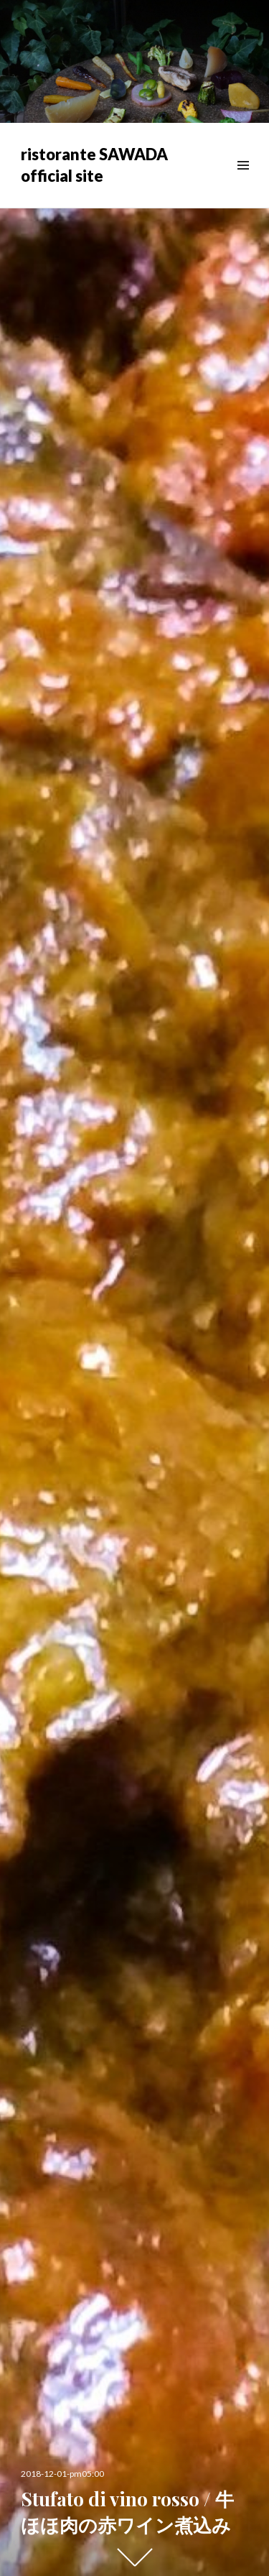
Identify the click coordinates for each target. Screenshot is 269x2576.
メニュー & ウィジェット (243, 181)
